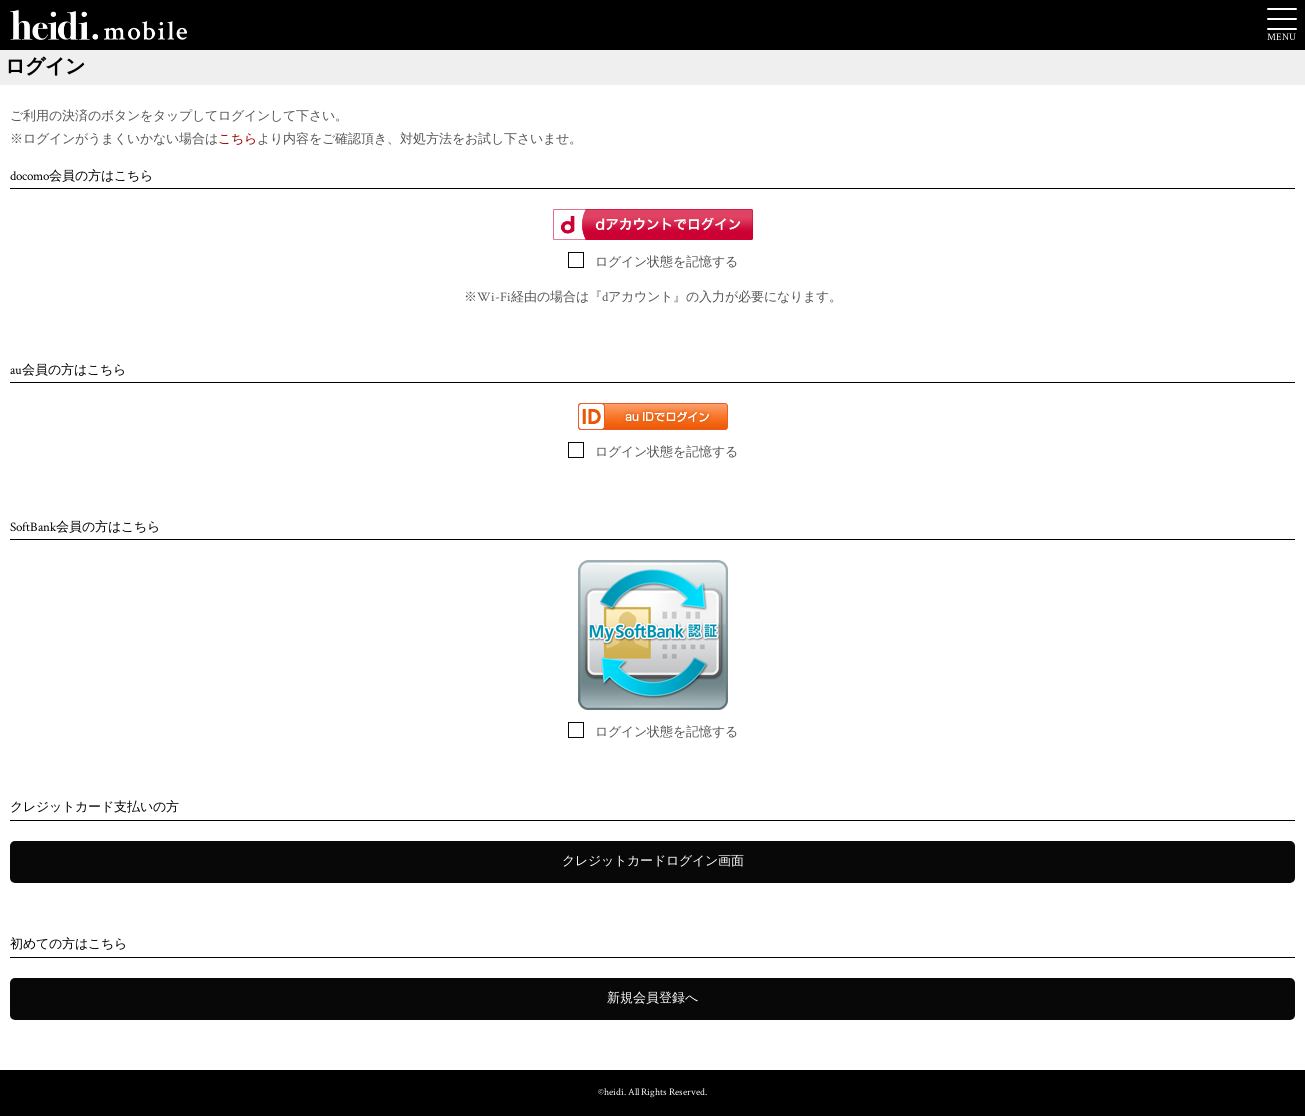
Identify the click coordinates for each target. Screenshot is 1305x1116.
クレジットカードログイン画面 (653, 861)
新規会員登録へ (652, 998)
